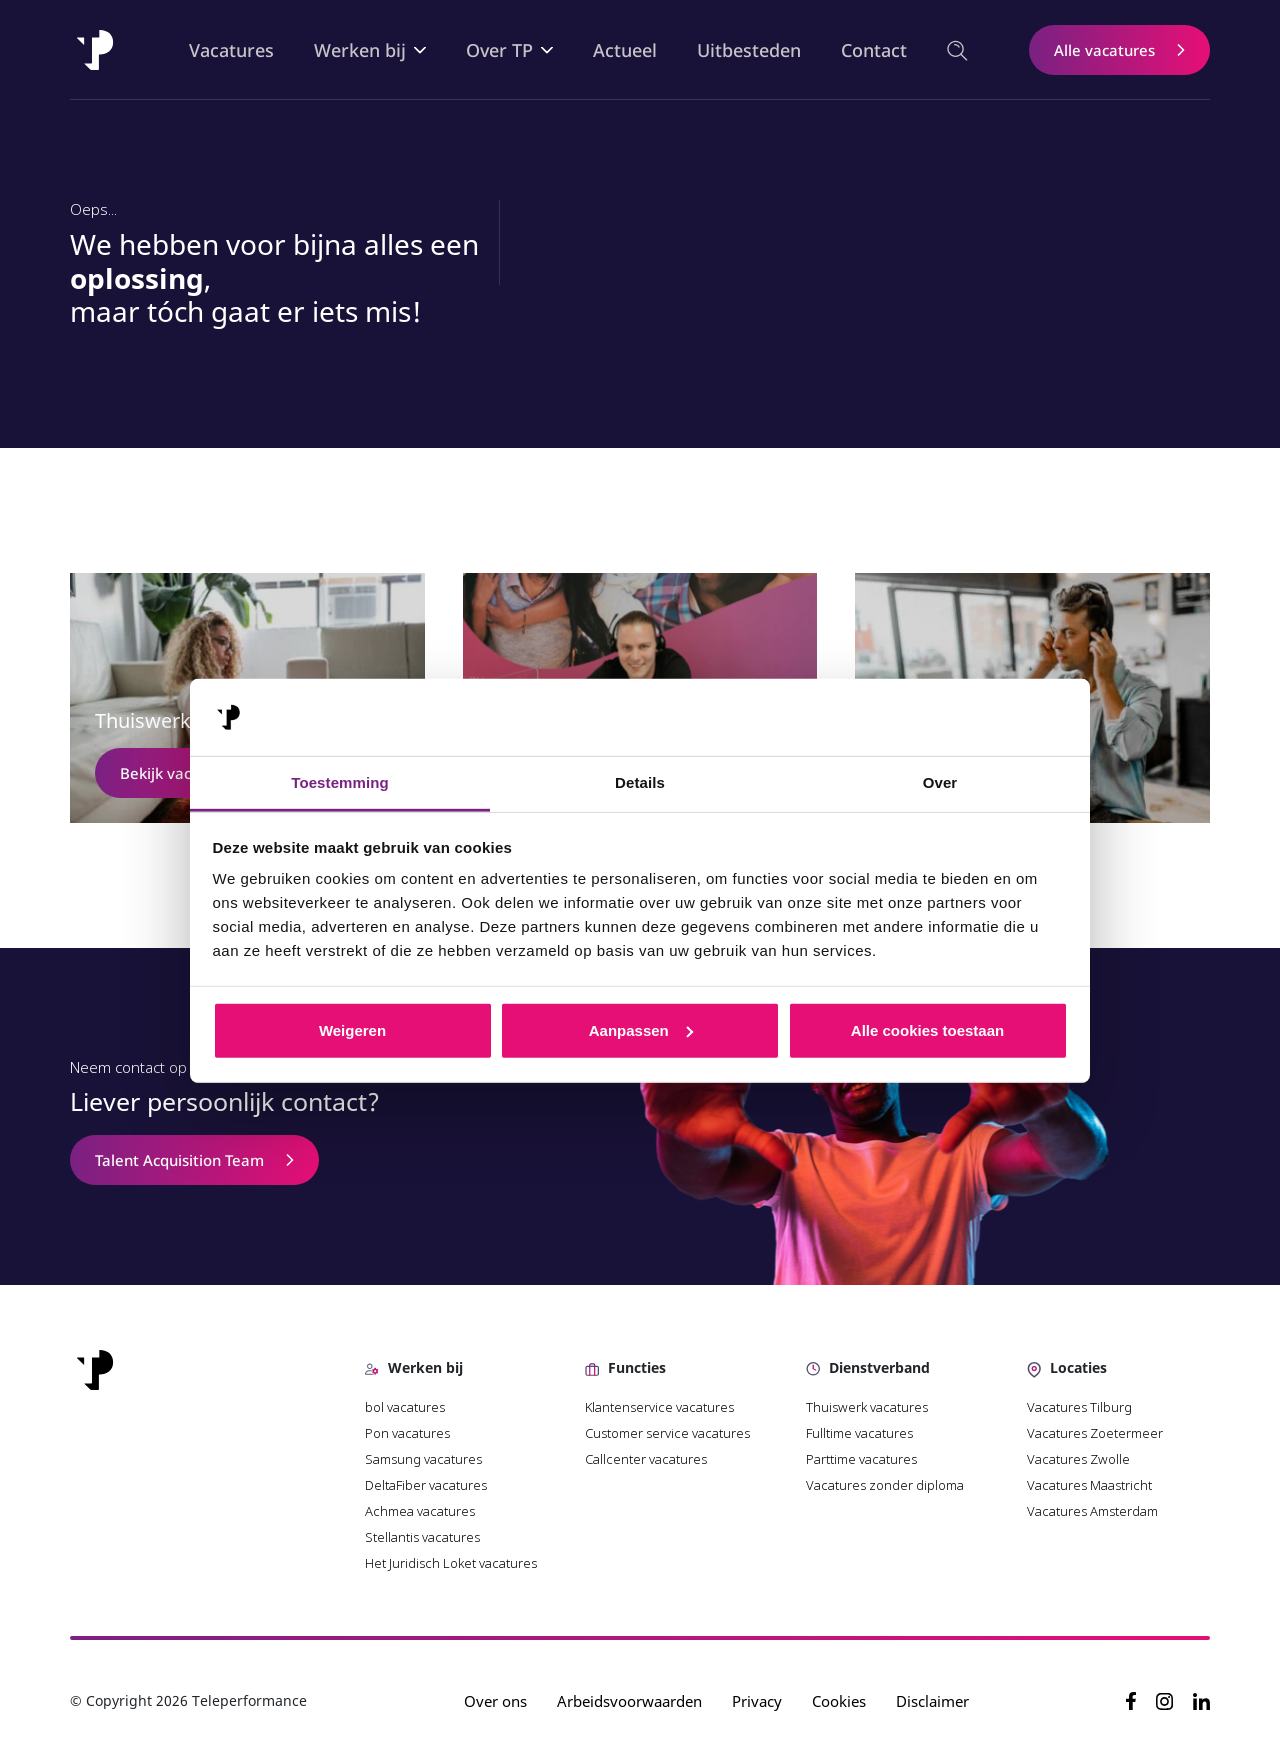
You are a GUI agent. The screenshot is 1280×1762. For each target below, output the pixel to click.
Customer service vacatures (667, 1433)
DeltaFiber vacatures (426, 1485)
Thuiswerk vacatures (867, 1407)
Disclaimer (932, 1701)
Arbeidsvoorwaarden (629, 1701)
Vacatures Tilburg (1079, 1407)
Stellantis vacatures (422, 1537)
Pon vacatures (409, 1433)
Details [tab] (640, 782)
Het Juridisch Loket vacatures (451, 1563)
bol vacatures (405, 1407)
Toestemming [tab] (340, 782)
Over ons (495, 1701)
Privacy (757, 1701)
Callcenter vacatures (646, 1459)
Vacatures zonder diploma (885, 1485)
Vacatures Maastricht (1089, 1485)
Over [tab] (940, 782)
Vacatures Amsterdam (1092, 1511)
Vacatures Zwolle (1078, 1459)
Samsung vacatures (423, 1459)
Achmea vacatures (420, 1511)
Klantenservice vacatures (661, 1407)
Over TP (499, 50)
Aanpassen (641, 1030)
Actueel (625, 50)
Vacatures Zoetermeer (1095, 1433)
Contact (874, 50)
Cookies (839, 1701)
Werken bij (360, 50)
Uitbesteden (749, 50)
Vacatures (231, 50)
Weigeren (352, 1030)
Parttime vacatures (861, 1459)
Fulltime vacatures (859, 1433)
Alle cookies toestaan (927, 1030)
